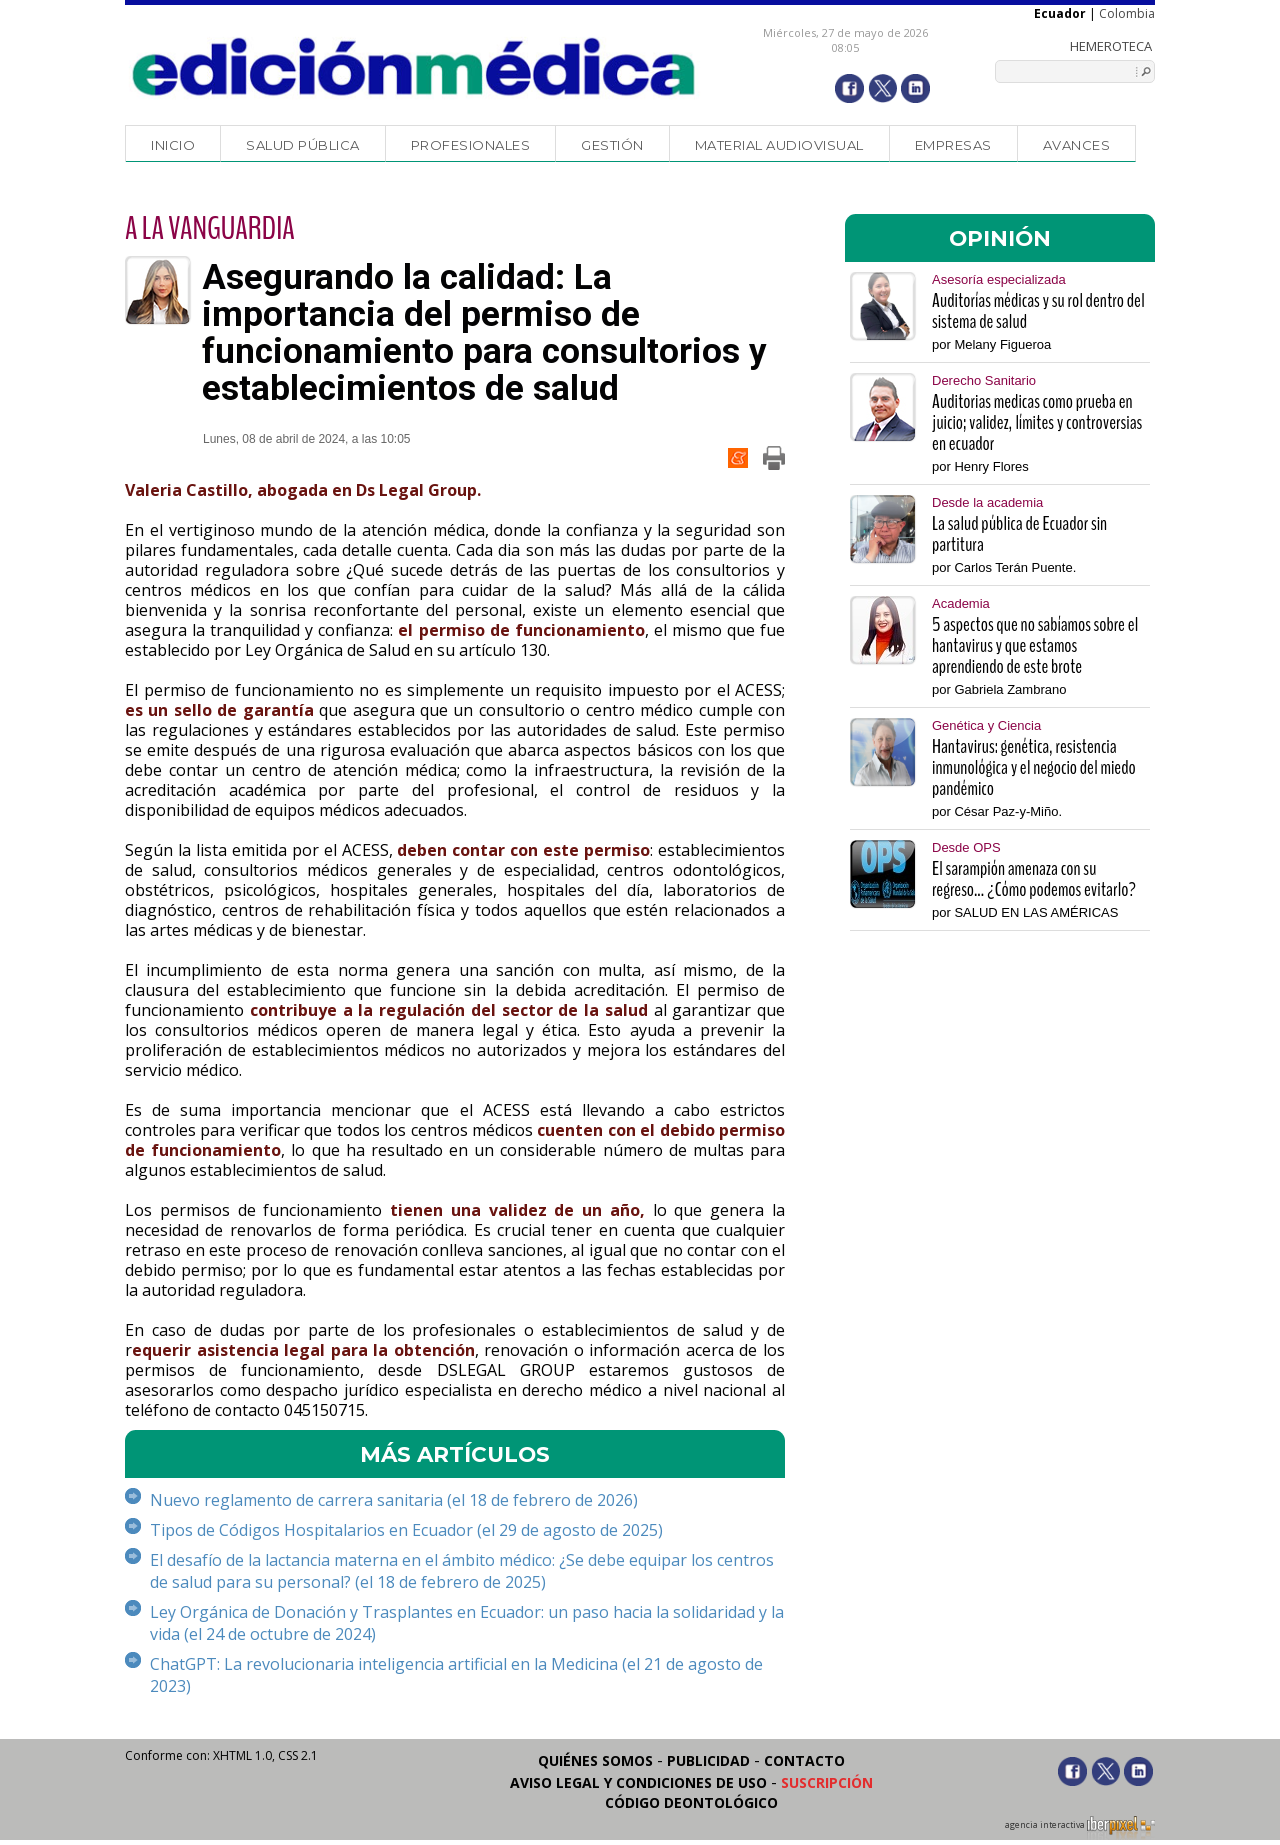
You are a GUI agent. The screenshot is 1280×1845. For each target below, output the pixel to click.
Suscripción (827, 1782)
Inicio (173, 145)
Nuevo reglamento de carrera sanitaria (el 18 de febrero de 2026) (394, 1500)
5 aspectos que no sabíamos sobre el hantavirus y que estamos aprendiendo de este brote (1035, 645)
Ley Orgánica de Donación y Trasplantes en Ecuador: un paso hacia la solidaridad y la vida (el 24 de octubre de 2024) (467, 1623)
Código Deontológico (691, 1802)
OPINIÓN (1000, 238)
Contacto (804, 1760)
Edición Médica (414, 67)
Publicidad (708, 1760)
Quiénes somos (595, 1760)
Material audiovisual (779, 145)
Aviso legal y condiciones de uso (638, 1782)
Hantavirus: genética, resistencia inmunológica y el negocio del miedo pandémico (1034, 767)
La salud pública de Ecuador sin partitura (1019, 534)
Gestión (612, 145)
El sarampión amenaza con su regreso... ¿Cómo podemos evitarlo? (1034, 879)
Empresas (953, 145)
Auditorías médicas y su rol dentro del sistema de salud (1038, 311)
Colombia (1127, 13)
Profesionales (471, 145)
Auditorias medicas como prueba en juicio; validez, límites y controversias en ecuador (1037, 422)
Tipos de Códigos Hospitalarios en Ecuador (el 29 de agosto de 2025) (406, 1530)
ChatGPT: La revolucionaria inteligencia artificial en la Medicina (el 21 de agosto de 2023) (456, 1675)
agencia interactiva (1080, 1828)
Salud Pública (303, 145)
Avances (1077, 145)
